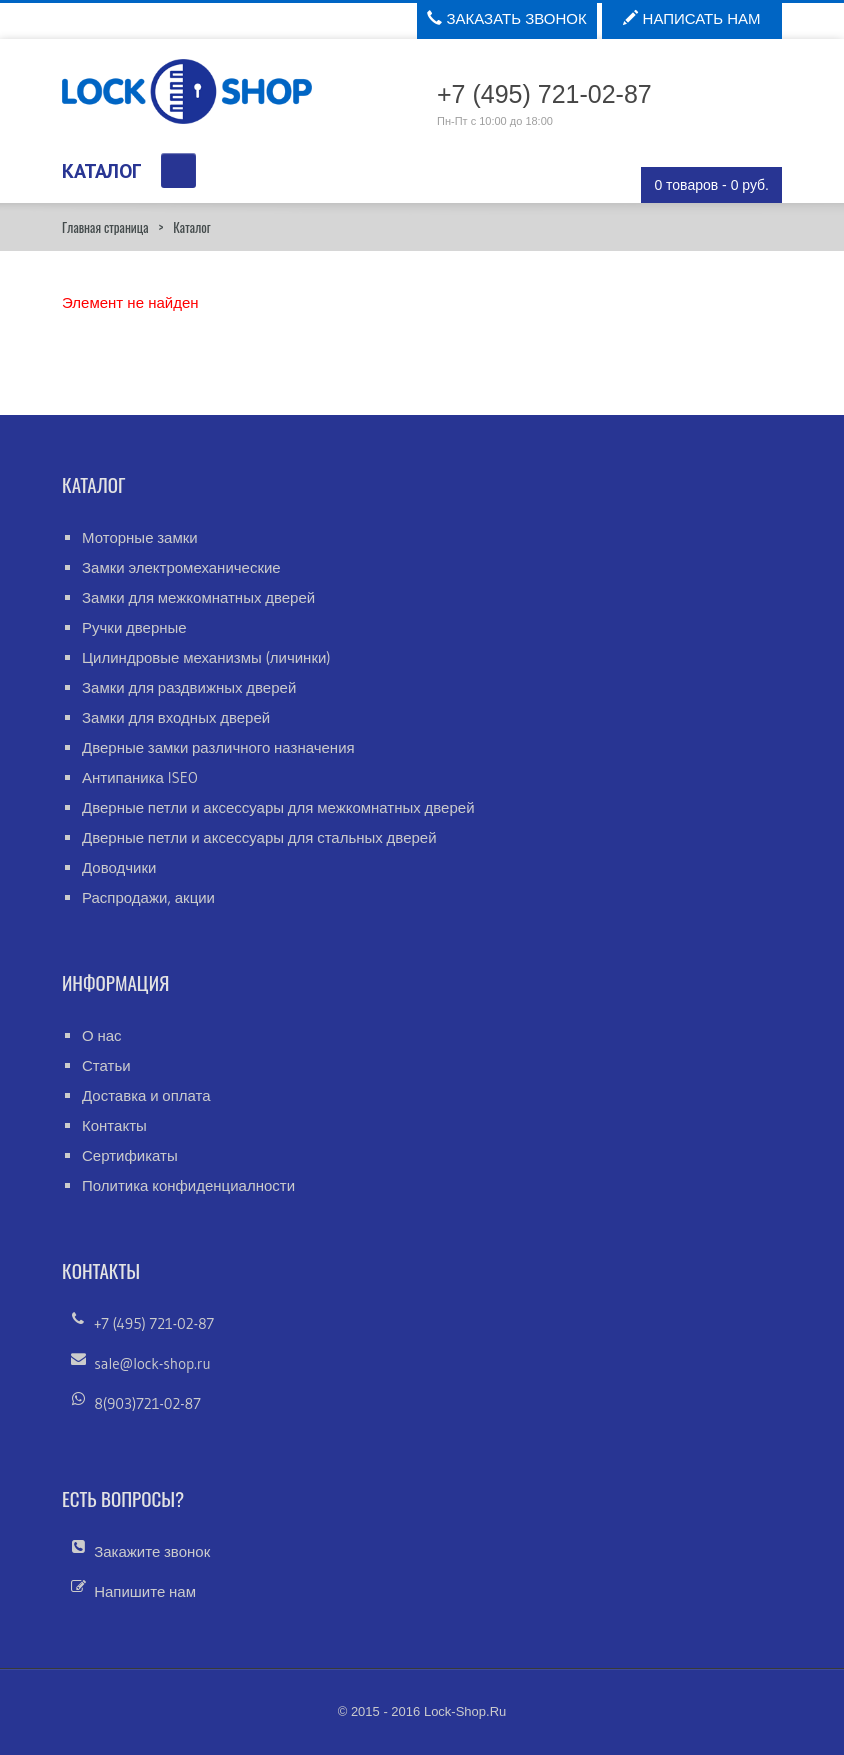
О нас (102, 1035)
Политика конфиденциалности (188, 1185)
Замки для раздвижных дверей (189, 687)
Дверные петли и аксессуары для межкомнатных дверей (278, 807)
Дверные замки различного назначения (218, 747)
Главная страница (105, 227)
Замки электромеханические (181, 567)
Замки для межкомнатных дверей (198, 597)
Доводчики (119, 867)
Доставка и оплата (146, 1095)
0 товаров (711, 185)
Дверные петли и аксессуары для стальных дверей (259, 837)
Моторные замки (140, 537)
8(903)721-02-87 (147, 1403)
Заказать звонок (506, 18)
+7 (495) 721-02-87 (154, 1323)
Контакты (114, 1125)
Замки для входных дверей (176, 717)
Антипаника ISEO (140, 777)
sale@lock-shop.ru (152, 1363)
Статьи (106, 1065)
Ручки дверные (134, 627)
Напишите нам (145, 1591)
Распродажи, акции (148, 897)
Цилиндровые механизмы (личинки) (206, 657)
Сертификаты (130, 1155)
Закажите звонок (152, 1551)
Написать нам (691, 18)
